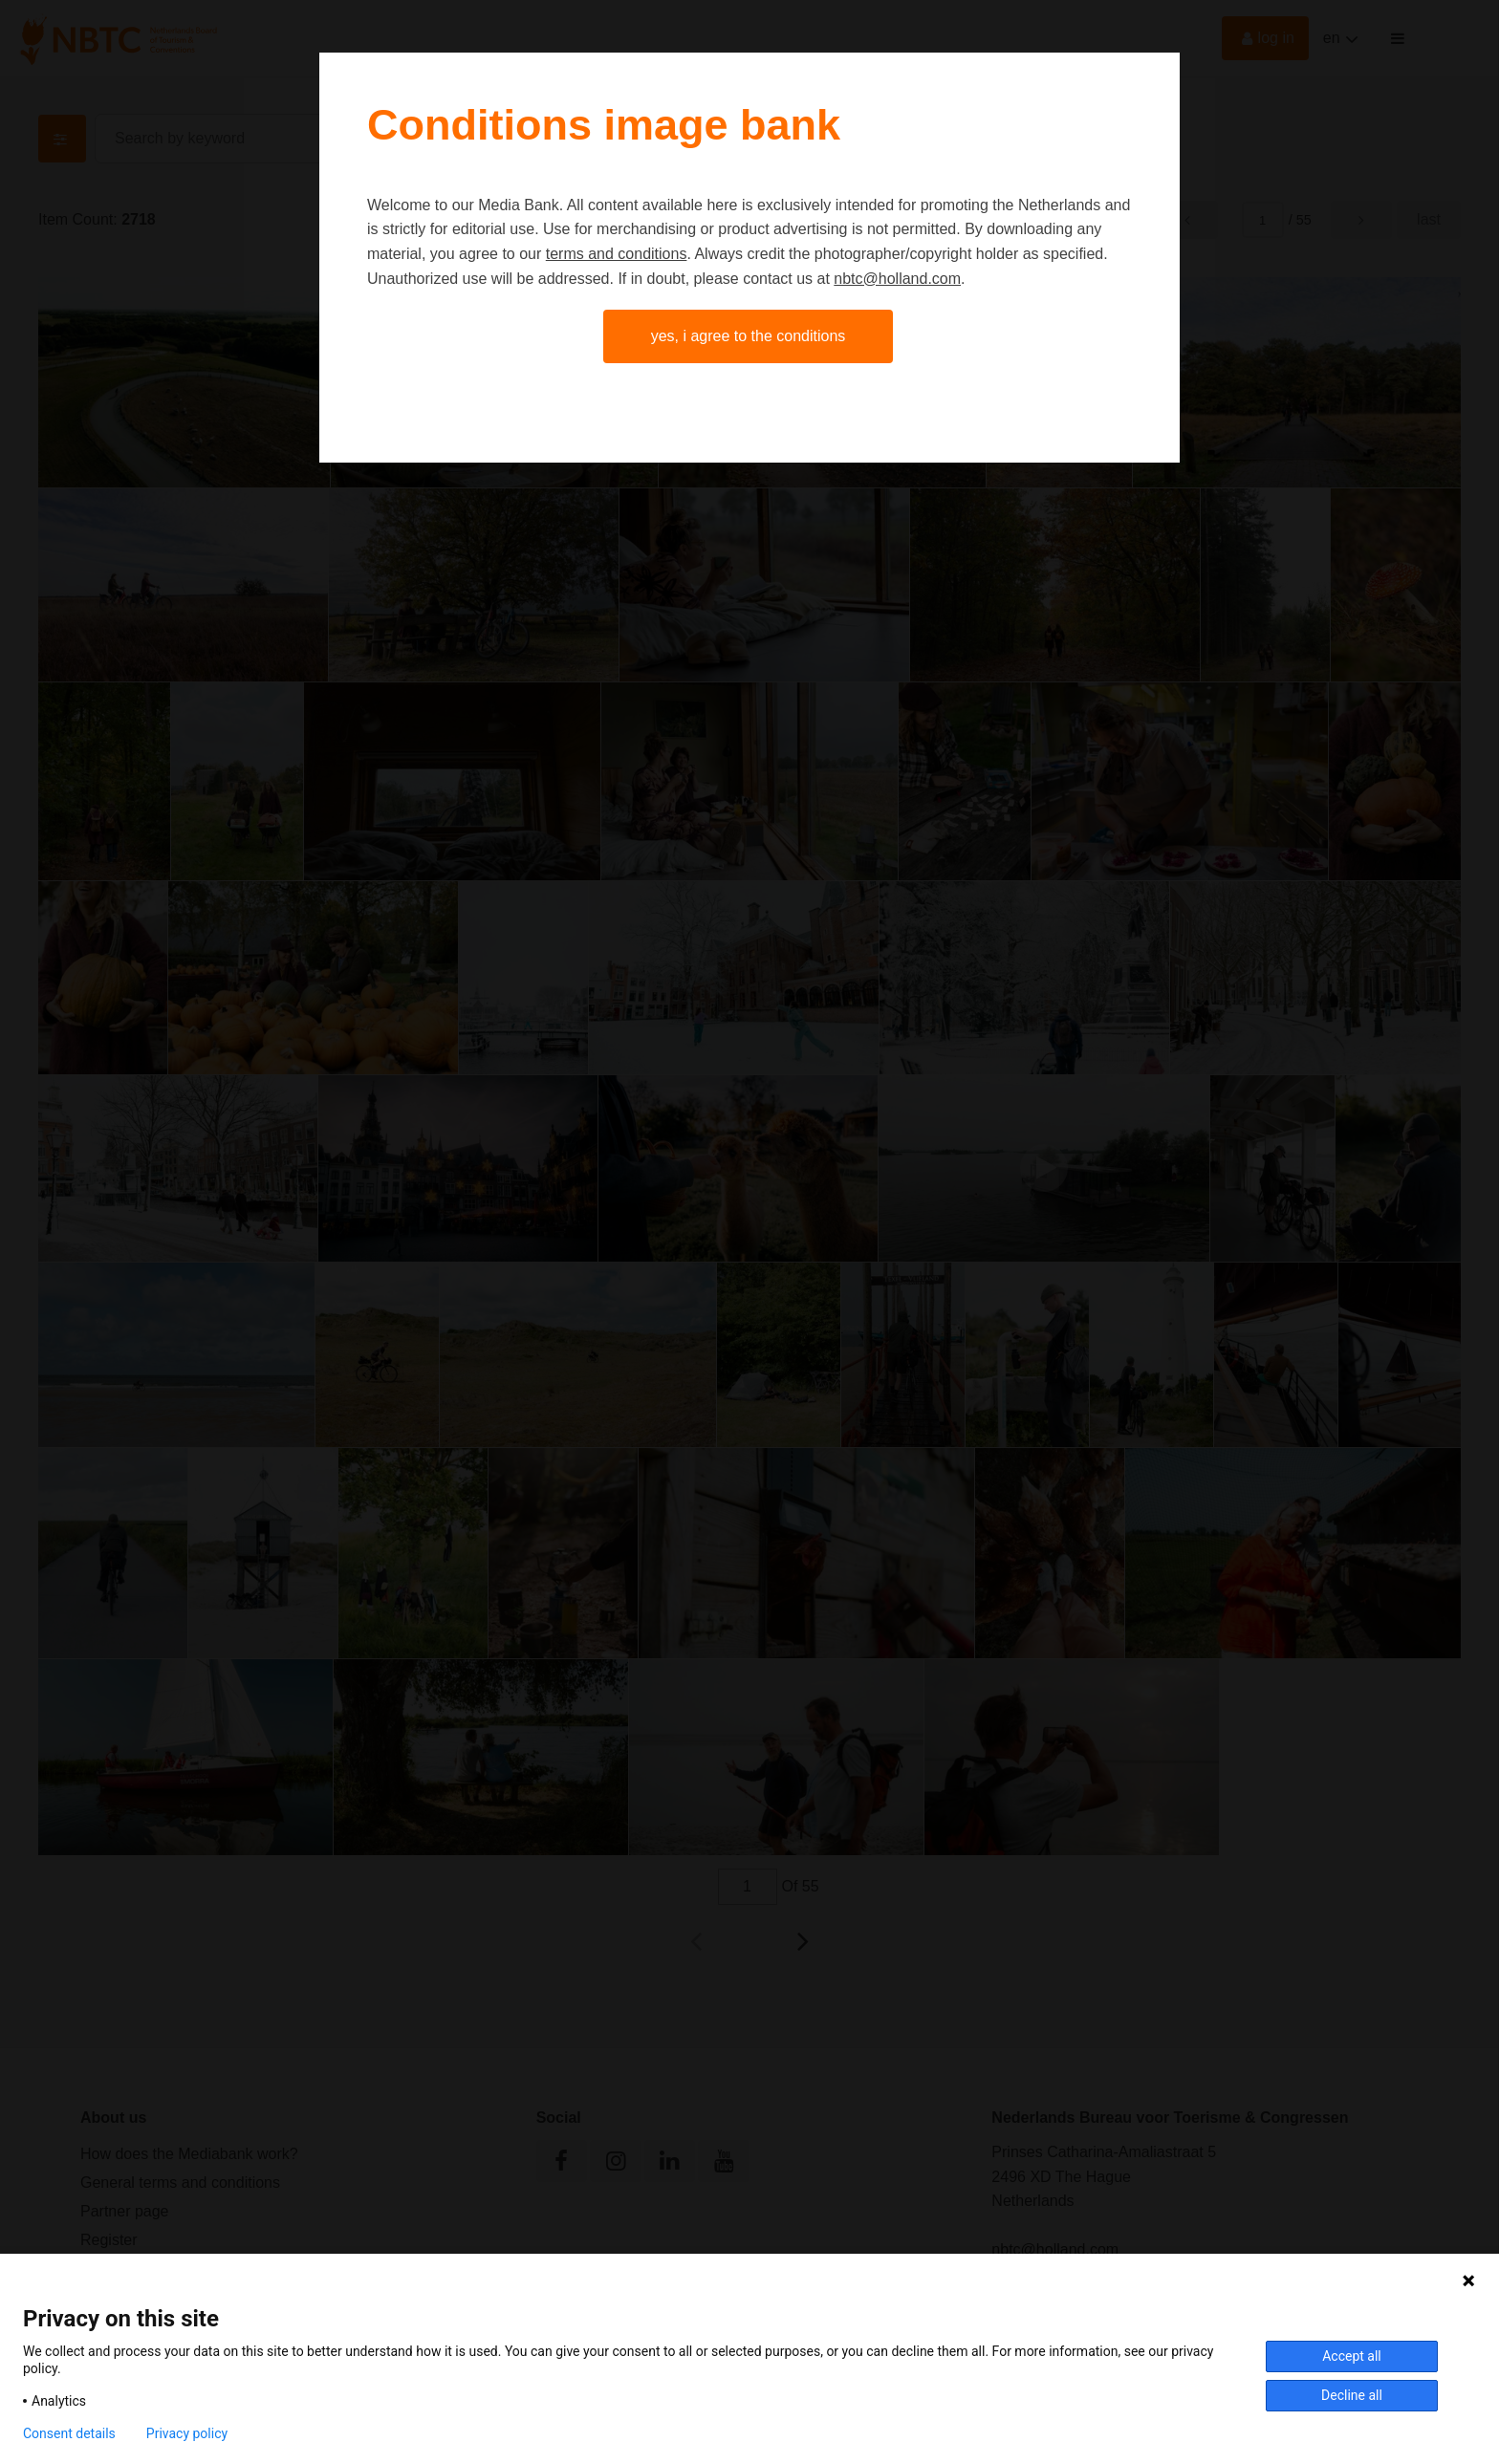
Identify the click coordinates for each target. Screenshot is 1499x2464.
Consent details (69, 2433)
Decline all (1351, 2395)
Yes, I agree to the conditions (748, 336)
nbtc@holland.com (897, 278)
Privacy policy (187, 2433)
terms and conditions (616, 254)
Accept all (1351, 2356)
